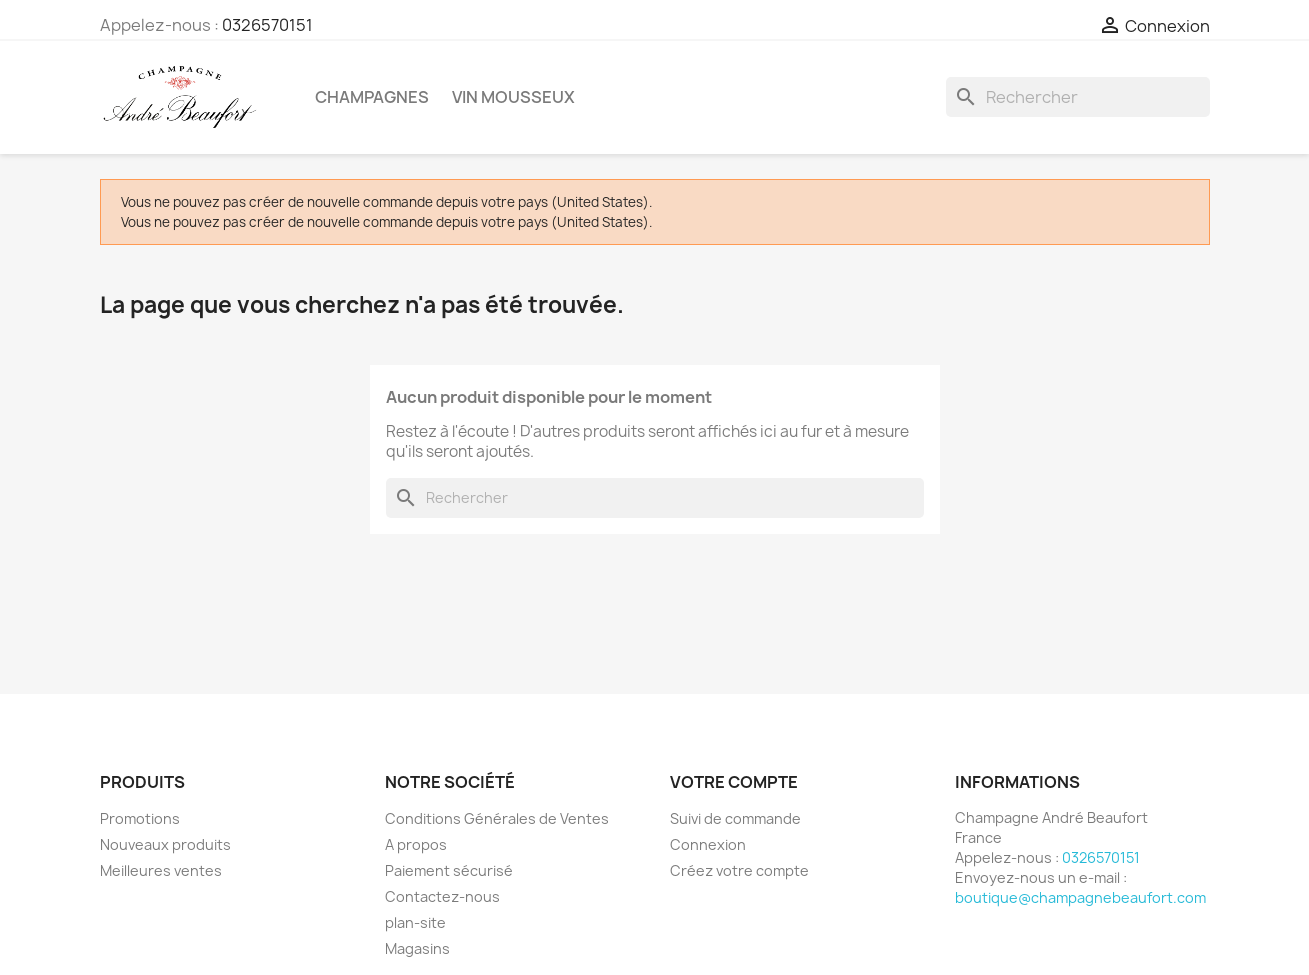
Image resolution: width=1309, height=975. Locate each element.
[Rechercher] (1078, 97)
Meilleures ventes (161, 870)
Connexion (708, 844)
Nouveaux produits (165, 844)
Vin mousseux (513, 97)
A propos (416, 844)
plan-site (415, 922)
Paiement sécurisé (449, 870)
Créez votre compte (739, 870)
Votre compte (734, 782)
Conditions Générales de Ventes (497, 818)
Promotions (140, 818)
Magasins (417, 948)
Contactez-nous (442, 896)
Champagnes (372, 97)
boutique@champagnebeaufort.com (1080, 897)
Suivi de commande (735, 818)
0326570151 (267, 25)
